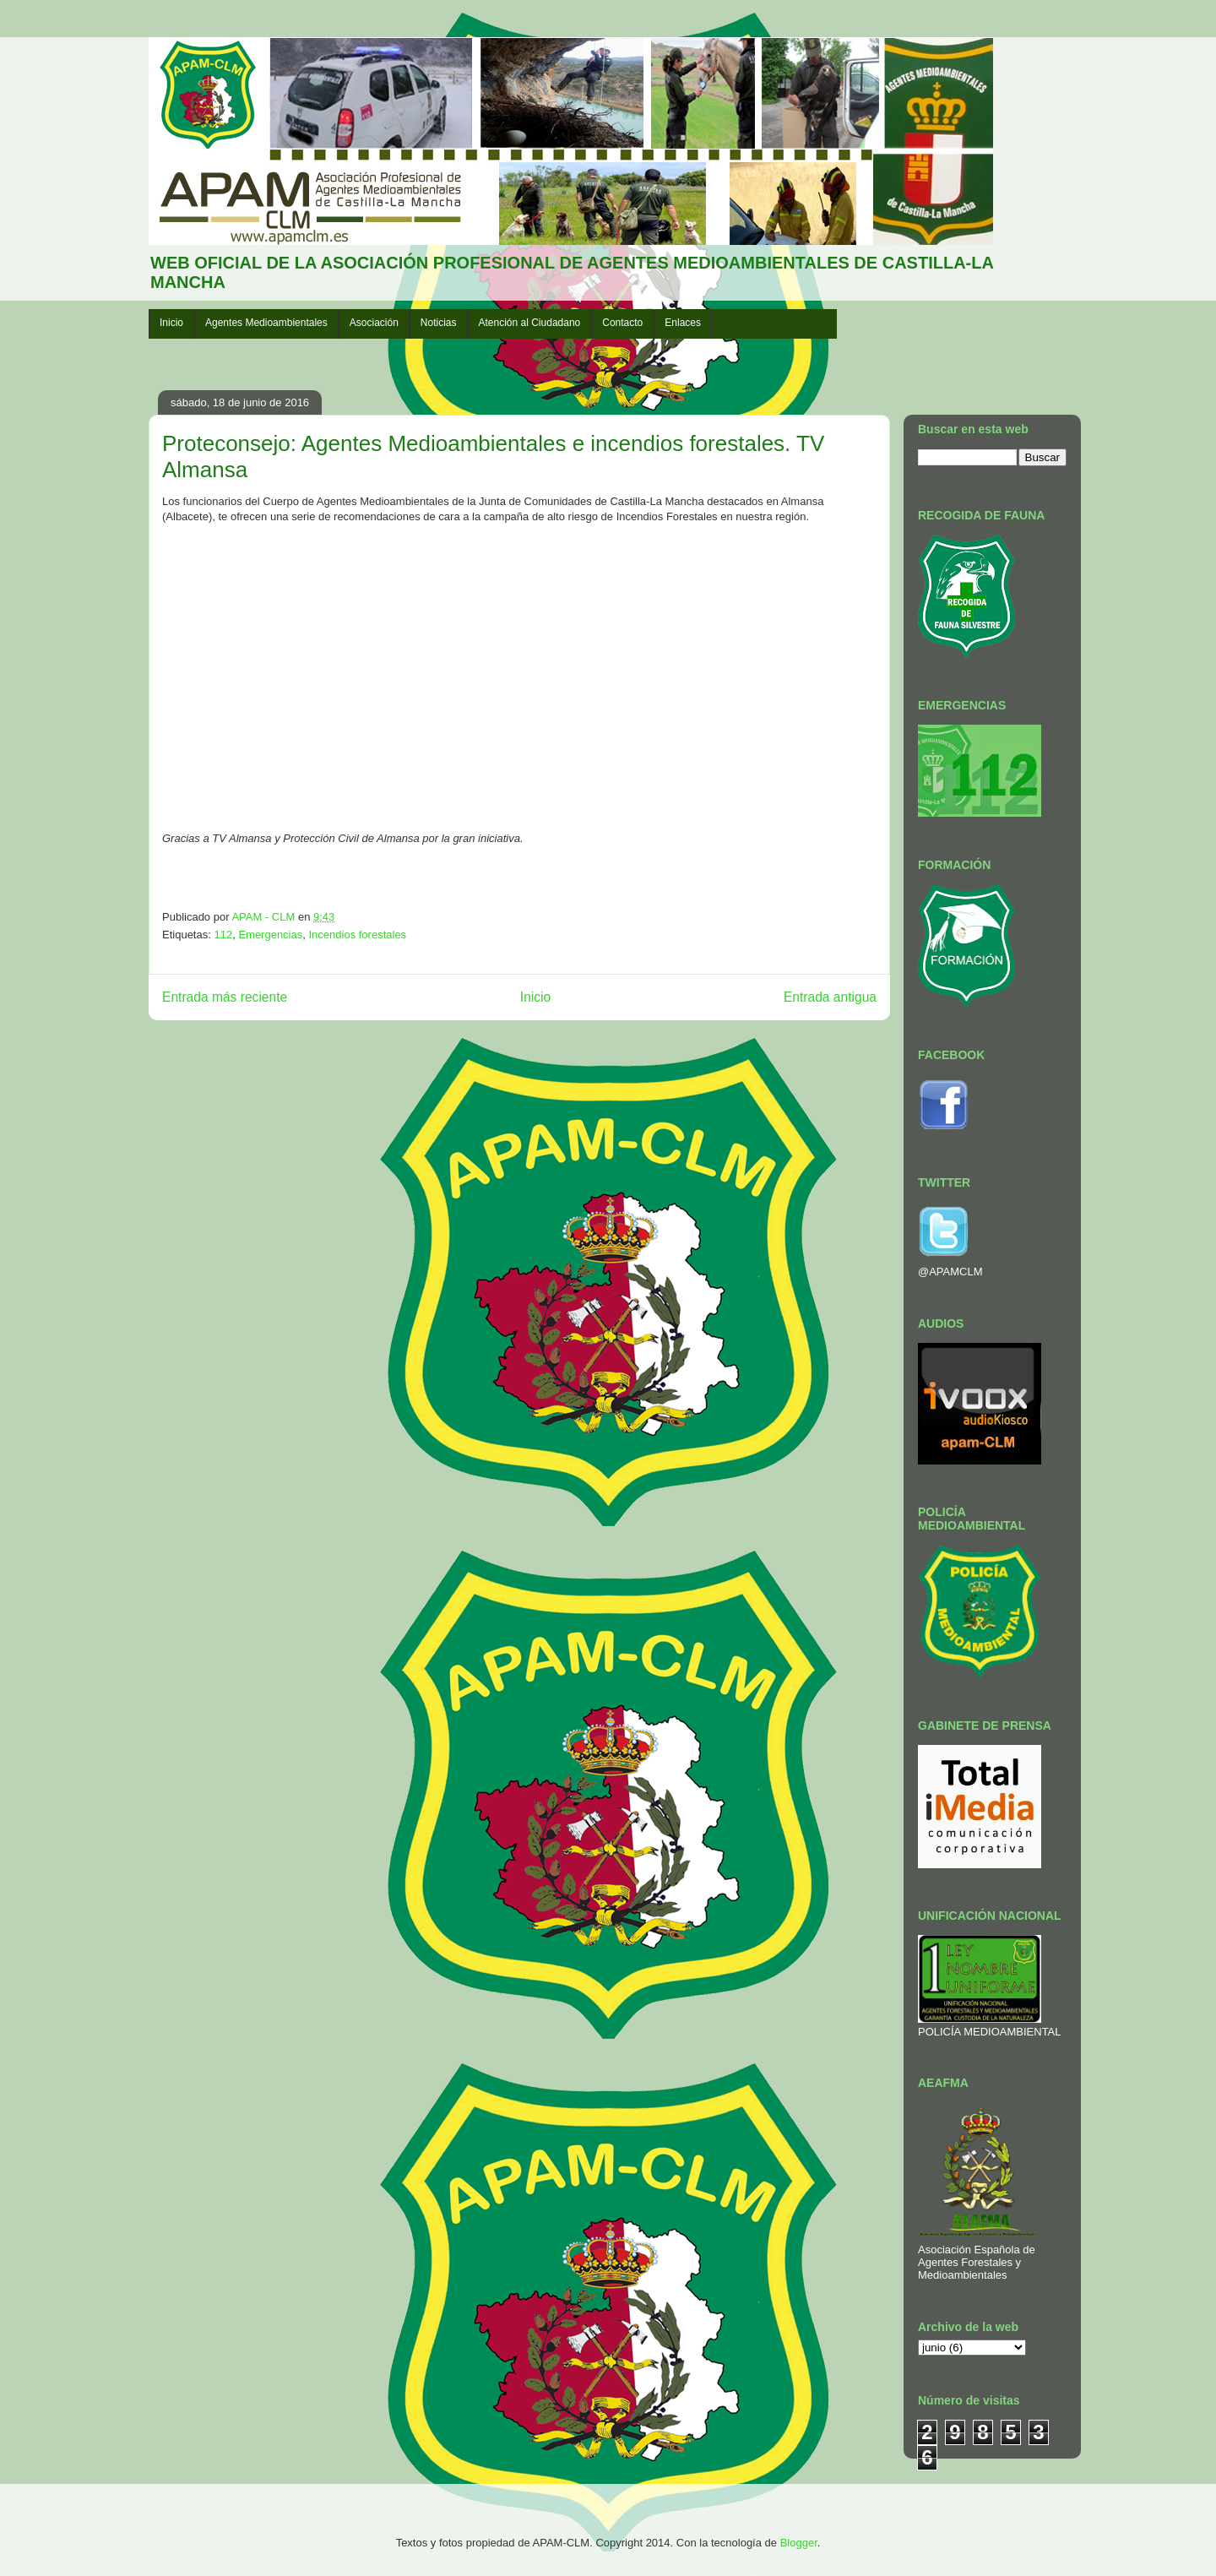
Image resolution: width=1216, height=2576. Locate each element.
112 (223, 934)
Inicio (171, 323)
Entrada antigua (830, 997)
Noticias (439, 323)
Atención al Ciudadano (530, 323)
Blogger (798, 2542)
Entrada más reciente (224, 997)
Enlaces (683, 323)
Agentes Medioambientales (266, 323)
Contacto (622, 323)
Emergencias (270, 934)
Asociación (374, 323)
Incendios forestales (357, 934)
